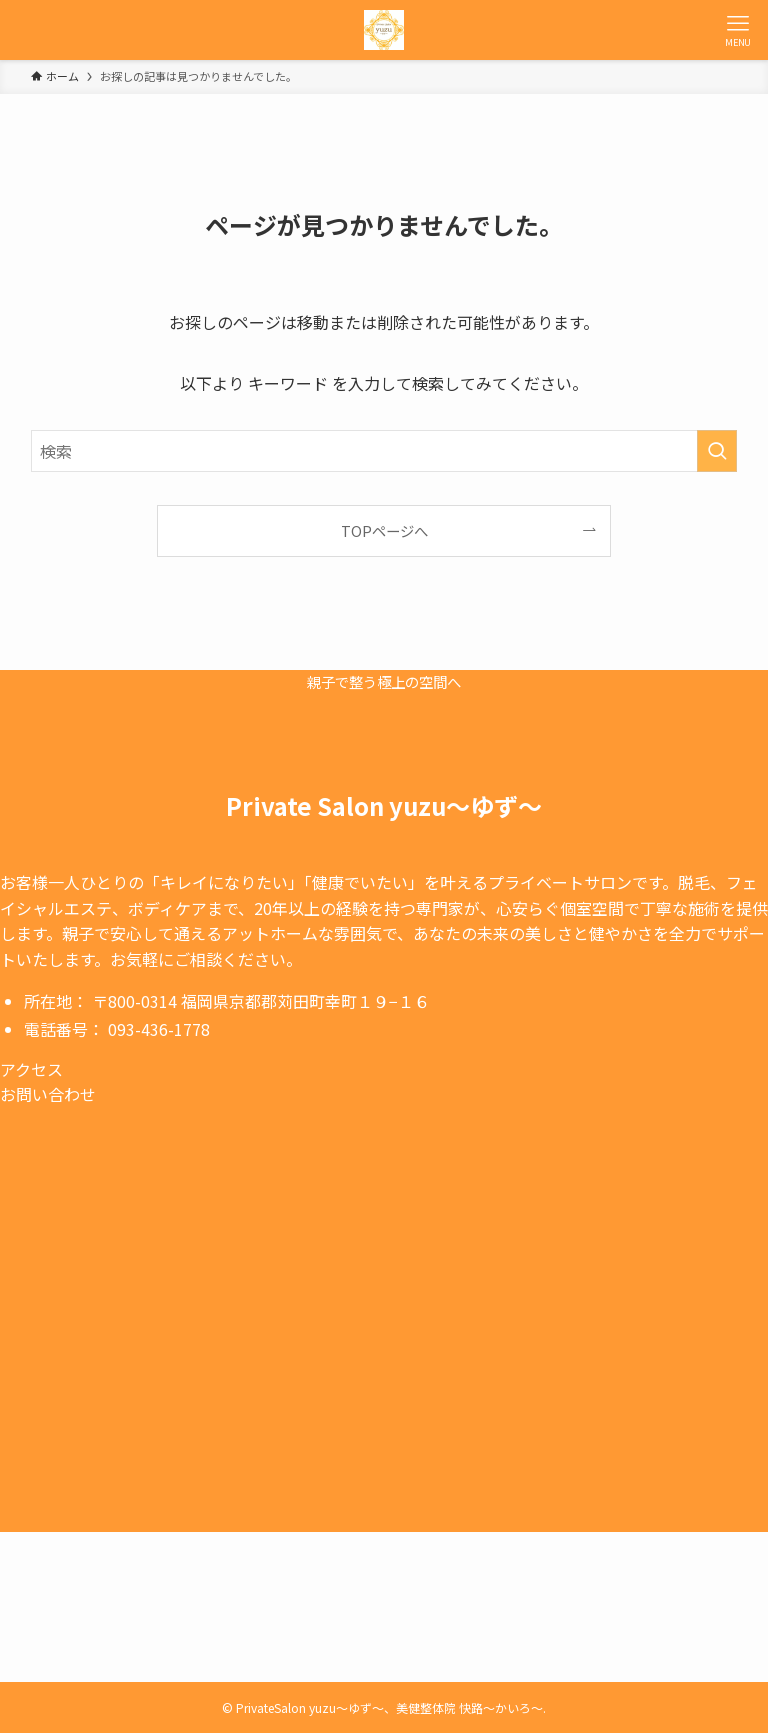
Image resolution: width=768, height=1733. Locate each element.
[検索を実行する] (717, 451)
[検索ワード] (384, 451)
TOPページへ (384, 530)
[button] (187, 1070)
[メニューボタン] (738, 30)
